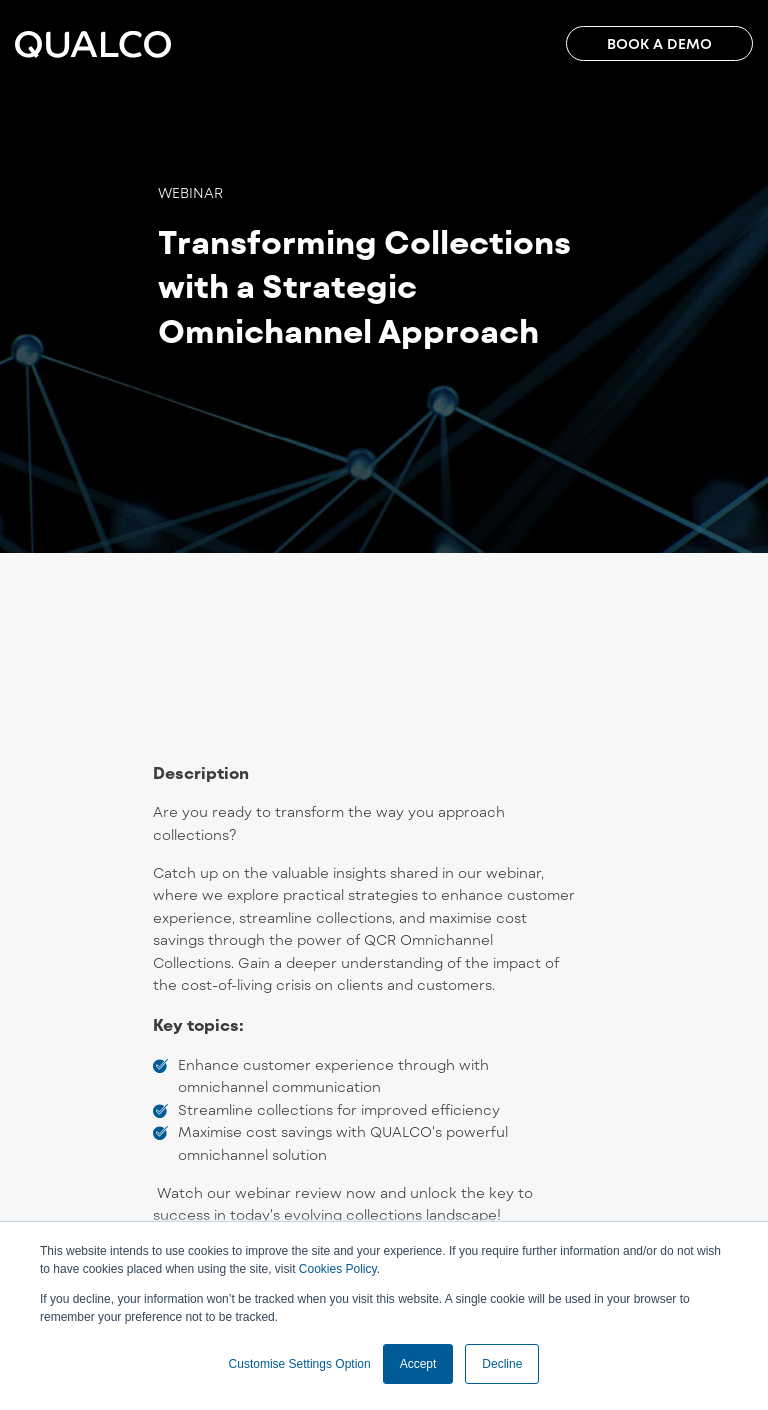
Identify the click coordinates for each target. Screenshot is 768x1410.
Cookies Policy (338, 1269)
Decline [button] (502, 1364)
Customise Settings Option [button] (300, 1364)
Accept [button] (418, 1364)
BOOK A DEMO (659, 43)
